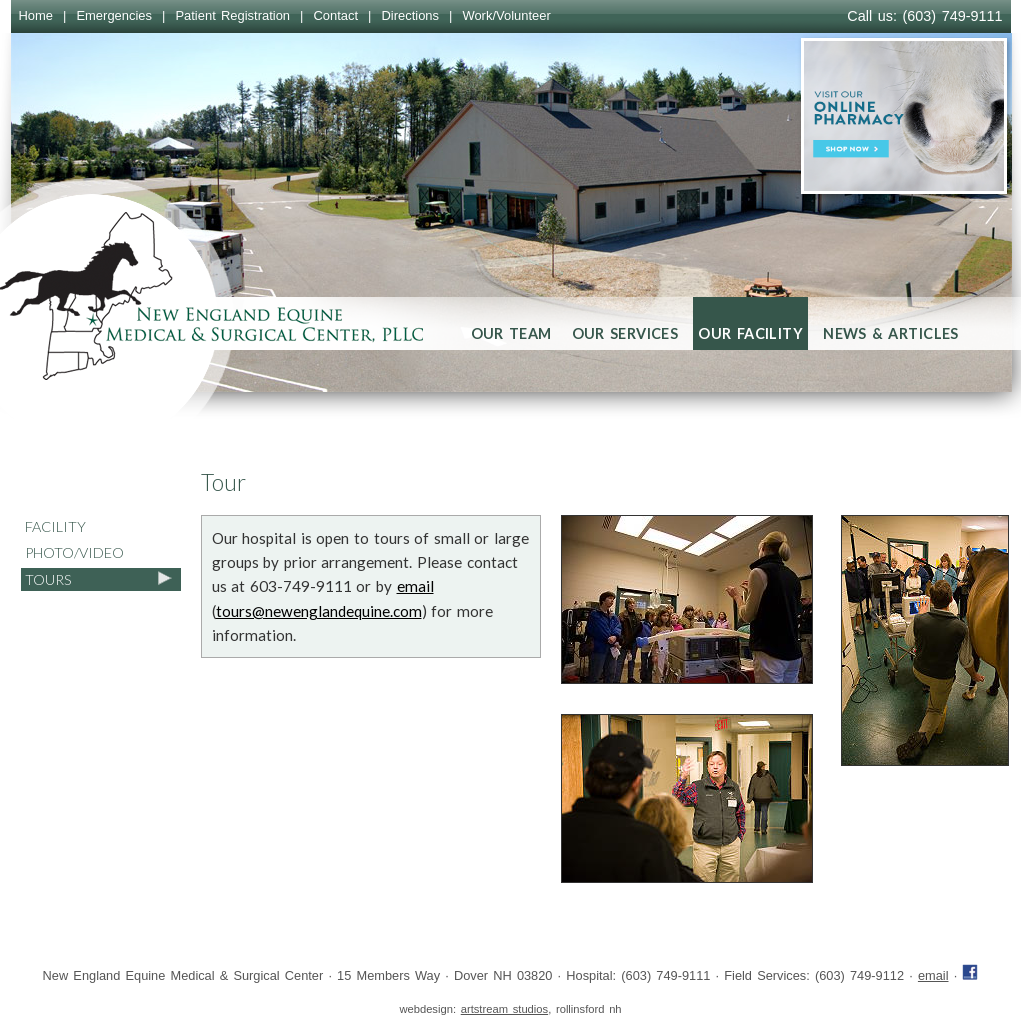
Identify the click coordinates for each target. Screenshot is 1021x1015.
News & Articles (891, 333)
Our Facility (750, 333)
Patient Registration (232, 15)
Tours (48, 579)
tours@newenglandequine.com (319, 611)
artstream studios (504, 1009)
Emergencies (114, 15)
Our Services (625, 333)
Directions (410, 15)
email (415, 586)
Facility (55, 526)
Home (36, 15)
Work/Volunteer (506, 15)
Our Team (511, 333)
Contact (335, 15)
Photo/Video (74, 552)
